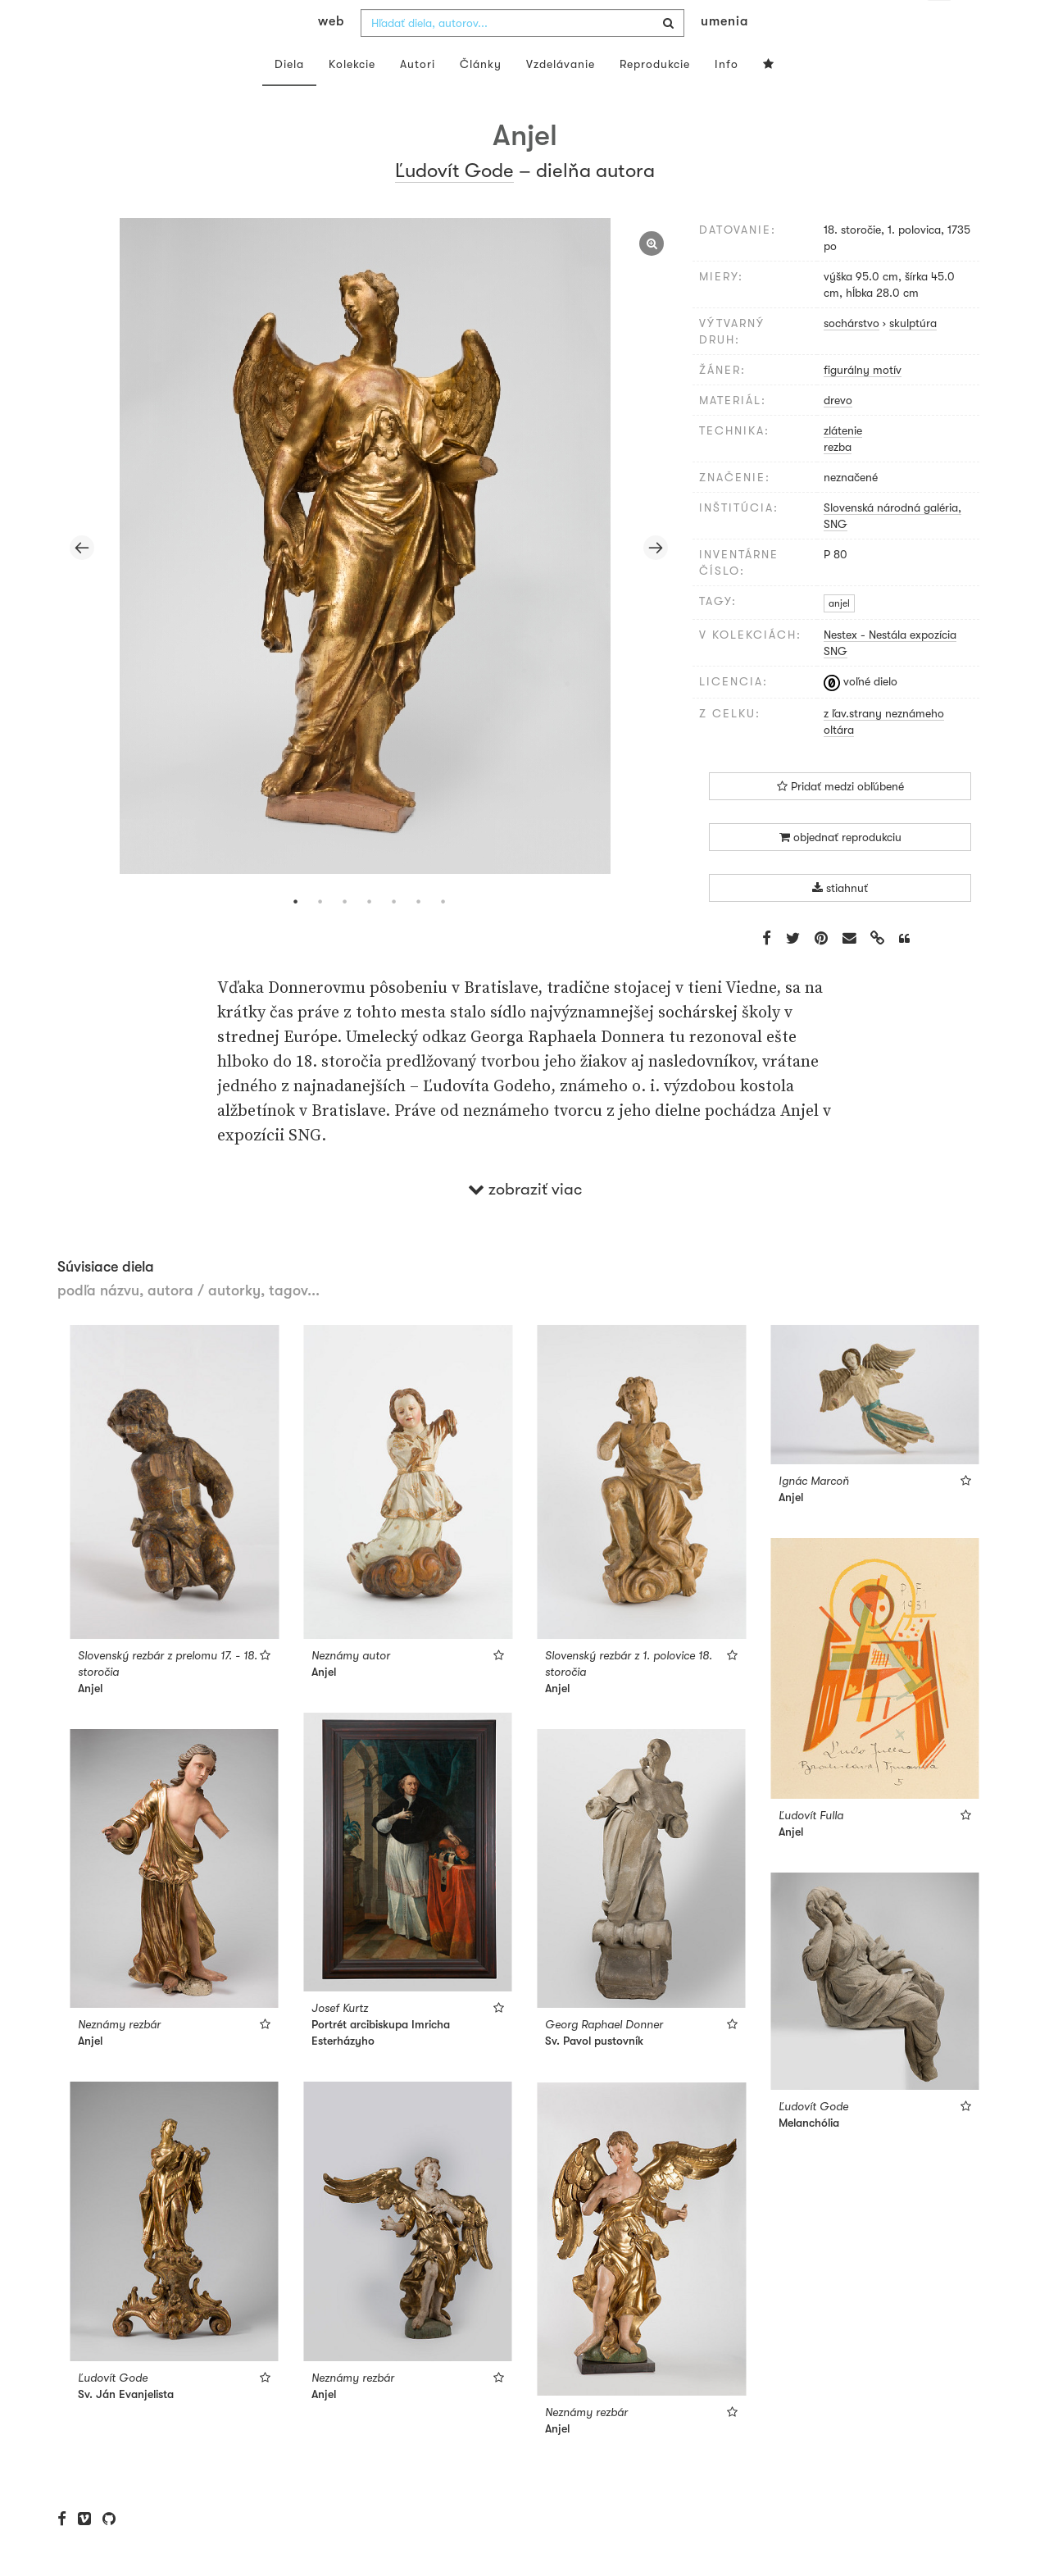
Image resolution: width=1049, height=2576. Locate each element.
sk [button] (939, 24)
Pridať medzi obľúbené (840, 819)
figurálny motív (862, 402)
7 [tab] (442, 934)
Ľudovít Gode (454, 203)
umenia (724, 54)
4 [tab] (369, 934)
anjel (839, 636)
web (331, 54)
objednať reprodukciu (840, 869)
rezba (837, 479)
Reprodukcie (655, 96)
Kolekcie (352, 96)
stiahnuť (840, 920)
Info (726, 96)
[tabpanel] (369, 581)
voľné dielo (860, 714)
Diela (289, 96)
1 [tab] (295, 934)
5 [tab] (393, 934)
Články (481, 96)
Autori (417, 96)
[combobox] (522, 56)
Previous (82, 580)
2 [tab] (319, 934)
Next (655, 580)
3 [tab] (344, 934)
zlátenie (843, 463)
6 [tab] (418, 934)
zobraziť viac (525, 1222)
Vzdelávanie (560, 96)
